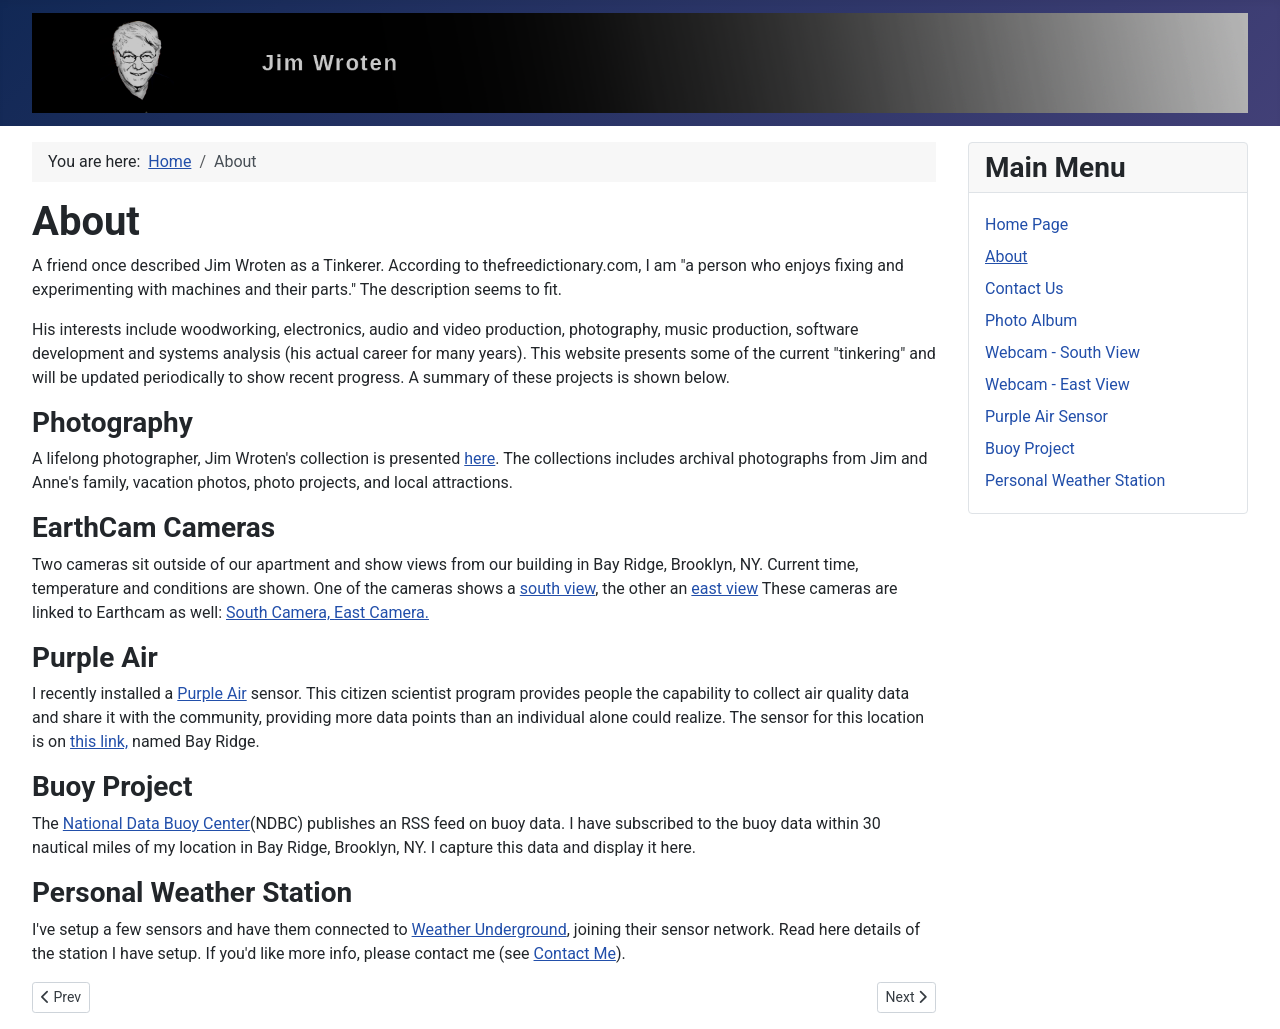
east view (724, 588)
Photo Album (1031, 320)
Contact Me (575, 953)
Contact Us (1024, 288)
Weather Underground (489, 929)
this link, (99, 741)
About (1006, 256)
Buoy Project (1030, 448)
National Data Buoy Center (156, 823)
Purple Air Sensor (1046, 416)
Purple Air (211, 693)
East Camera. (381, 612)
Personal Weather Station (1075, 480)
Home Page (1026, 224)
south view (557, 588)
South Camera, (280, 612)
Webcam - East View (1057, 384)
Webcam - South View (1062, 352)
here (479, 458)
